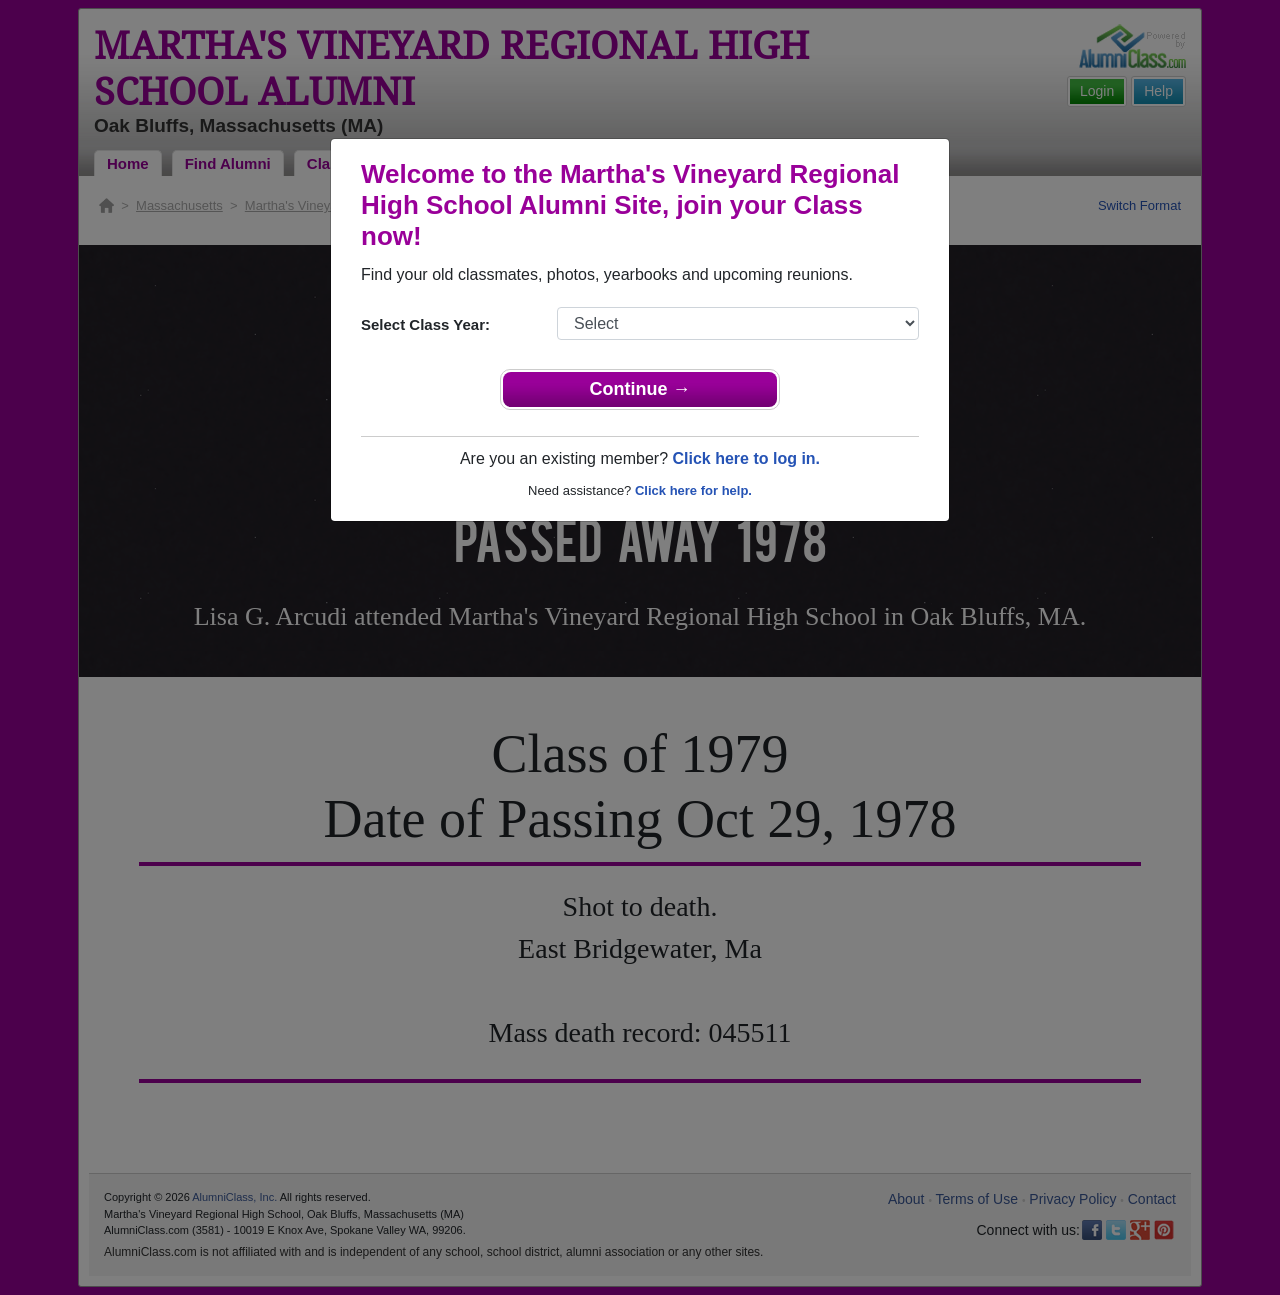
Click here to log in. (746, 458)
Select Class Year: (425, 324)
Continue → (640, 389)
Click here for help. (693, 490)
